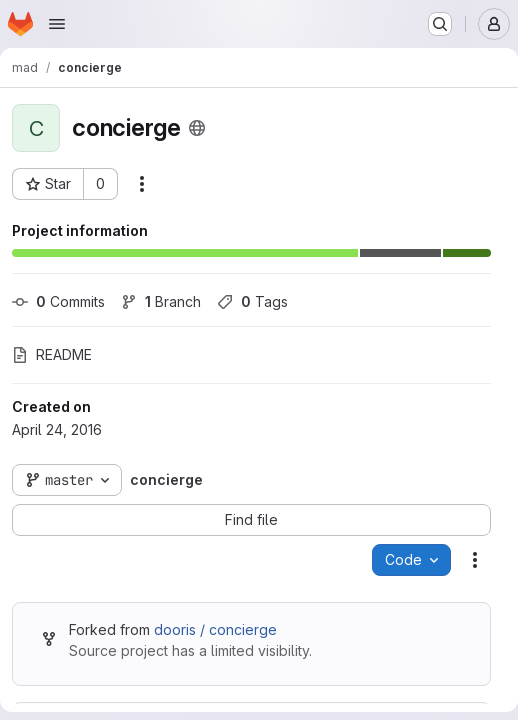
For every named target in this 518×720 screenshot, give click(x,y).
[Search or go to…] (440, 24)
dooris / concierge (215, 629)
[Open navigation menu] (57, 24)
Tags (252, 301)
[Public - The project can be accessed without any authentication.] (197, 128)
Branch (161, 301)
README (52, 354)
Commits (58, 301)
